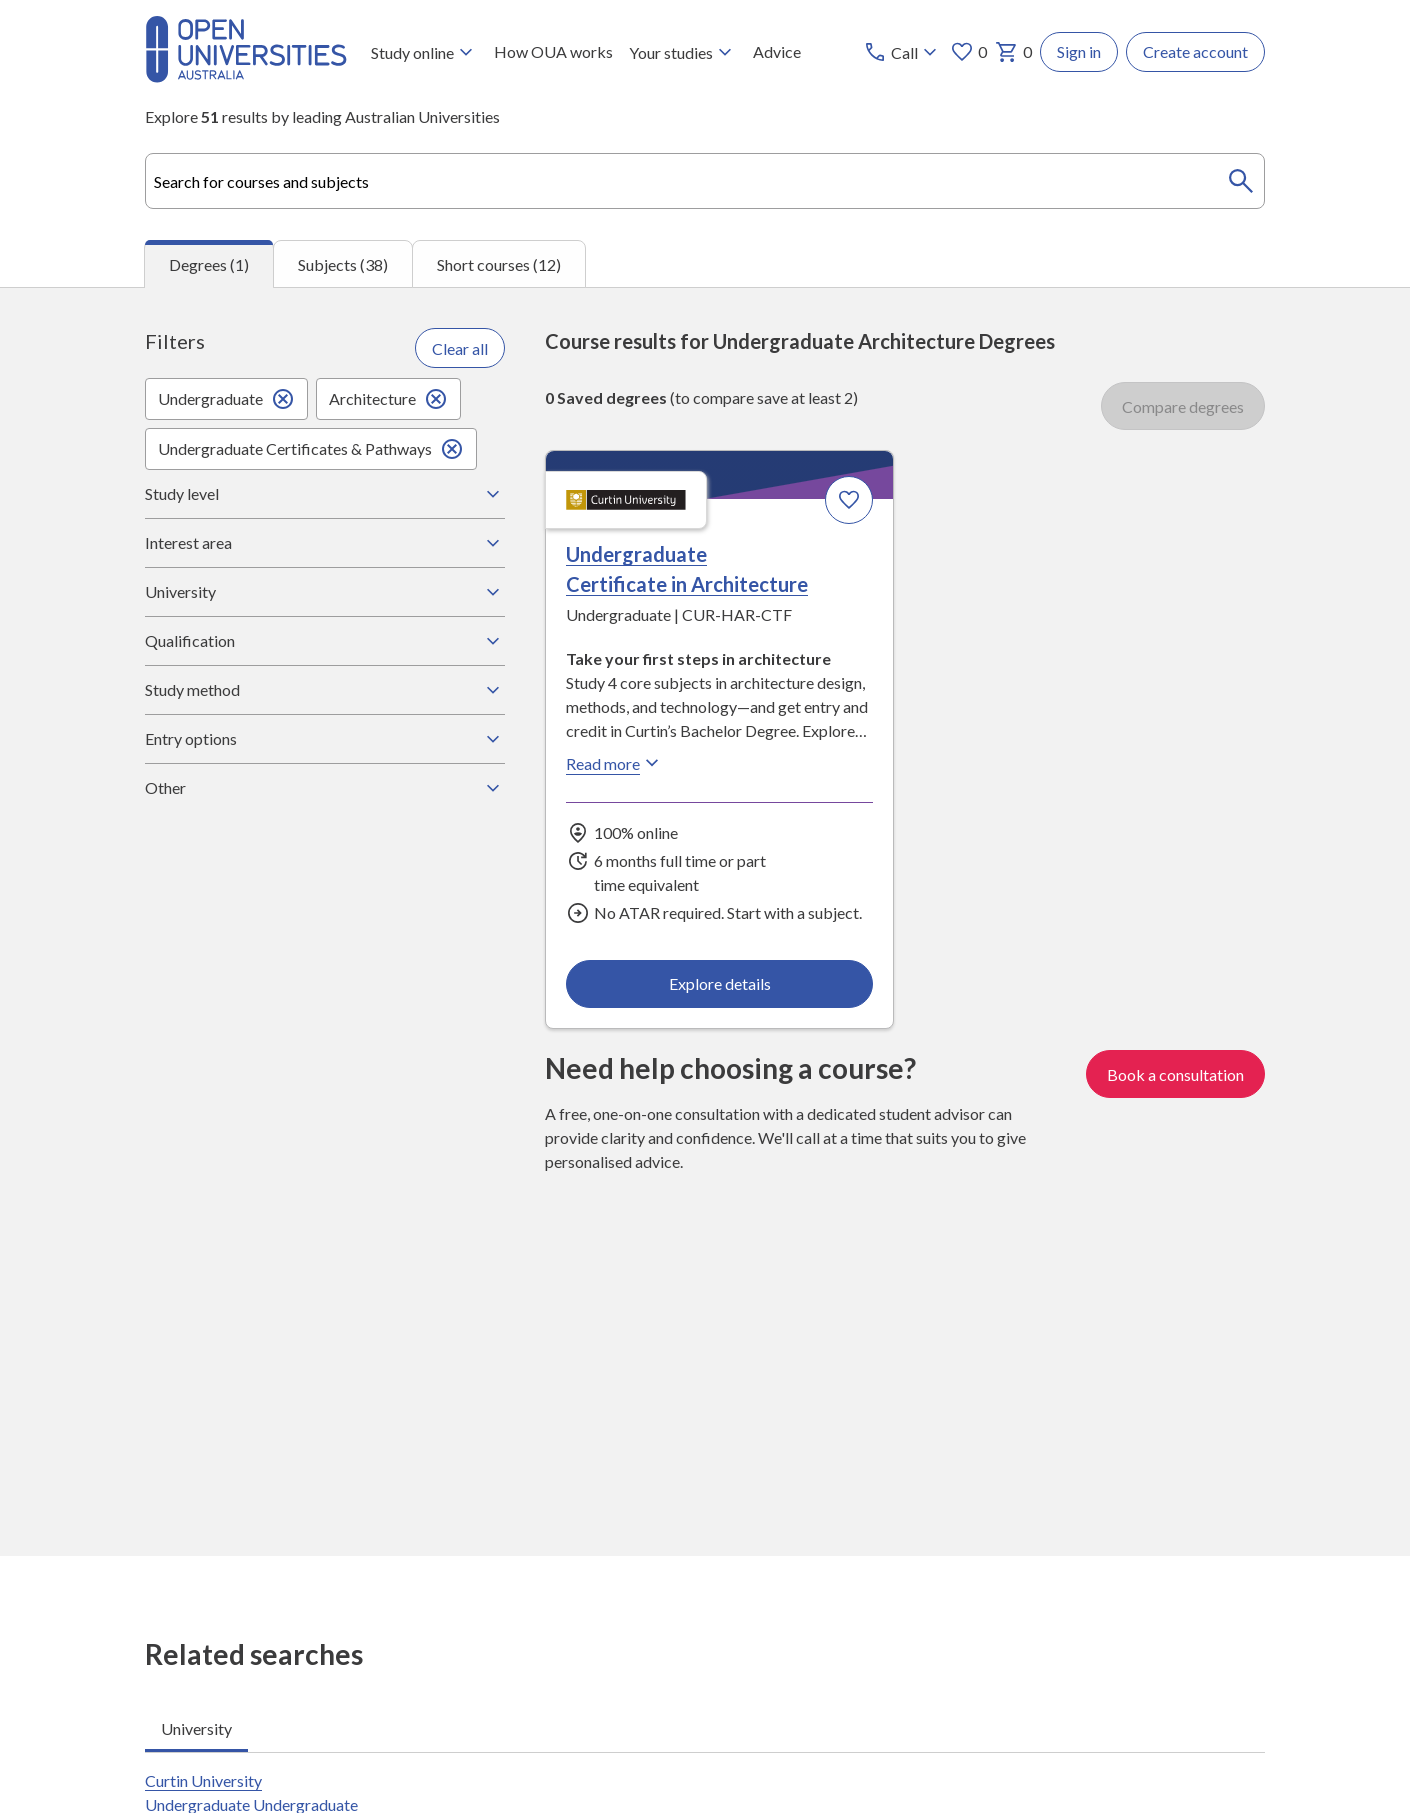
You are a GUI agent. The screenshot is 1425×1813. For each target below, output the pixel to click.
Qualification (325, 641)
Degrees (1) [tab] (209, 264)
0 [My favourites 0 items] (968, 52)
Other (325, 788)
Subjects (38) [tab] (343, 263)
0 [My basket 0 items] (1013, 52)
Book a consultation (1175, 1073)
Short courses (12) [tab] (499, 263)
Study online (424, 52)
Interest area (325, 543)
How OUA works (553, 51)
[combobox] (705, 181)
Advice (777, 51)
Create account (1195, 51)
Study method (325, 690)
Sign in (1079, 51)
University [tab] (196, 1728)
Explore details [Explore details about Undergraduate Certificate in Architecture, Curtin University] (720, 982)
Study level (325, 494)
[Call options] (902, 52)
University (325, 592)
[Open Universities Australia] (246, 76)
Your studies (683, 52)
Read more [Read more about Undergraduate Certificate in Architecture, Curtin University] (615, 763)
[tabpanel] (705, 921)
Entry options (325, 739)
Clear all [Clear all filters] (460, 347)
